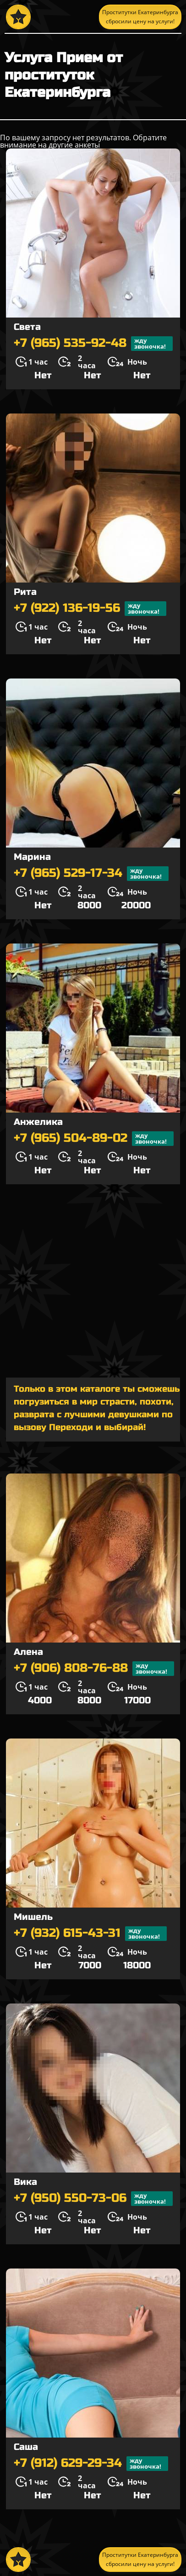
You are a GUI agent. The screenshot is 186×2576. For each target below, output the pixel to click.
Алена (28, 1652)
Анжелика (38, 1122)
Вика (25, 2182)
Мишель (33, 1917)
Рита (25, 592)
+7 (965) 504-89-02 (94, 1138)
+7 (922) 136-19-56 (90, 608)
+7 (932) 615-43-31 (90, 1933)
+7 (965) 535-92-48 (93, 343)
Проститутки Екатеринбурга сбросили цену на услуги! (140, 16)
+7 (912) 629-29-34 (91, 2463)
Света (27, 327)
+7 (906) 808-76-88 (94, 1668)
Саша (26, 2447)
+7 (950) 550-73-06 (93, 2198)
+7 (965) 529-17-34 (91, 873)
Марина (32, 857)
